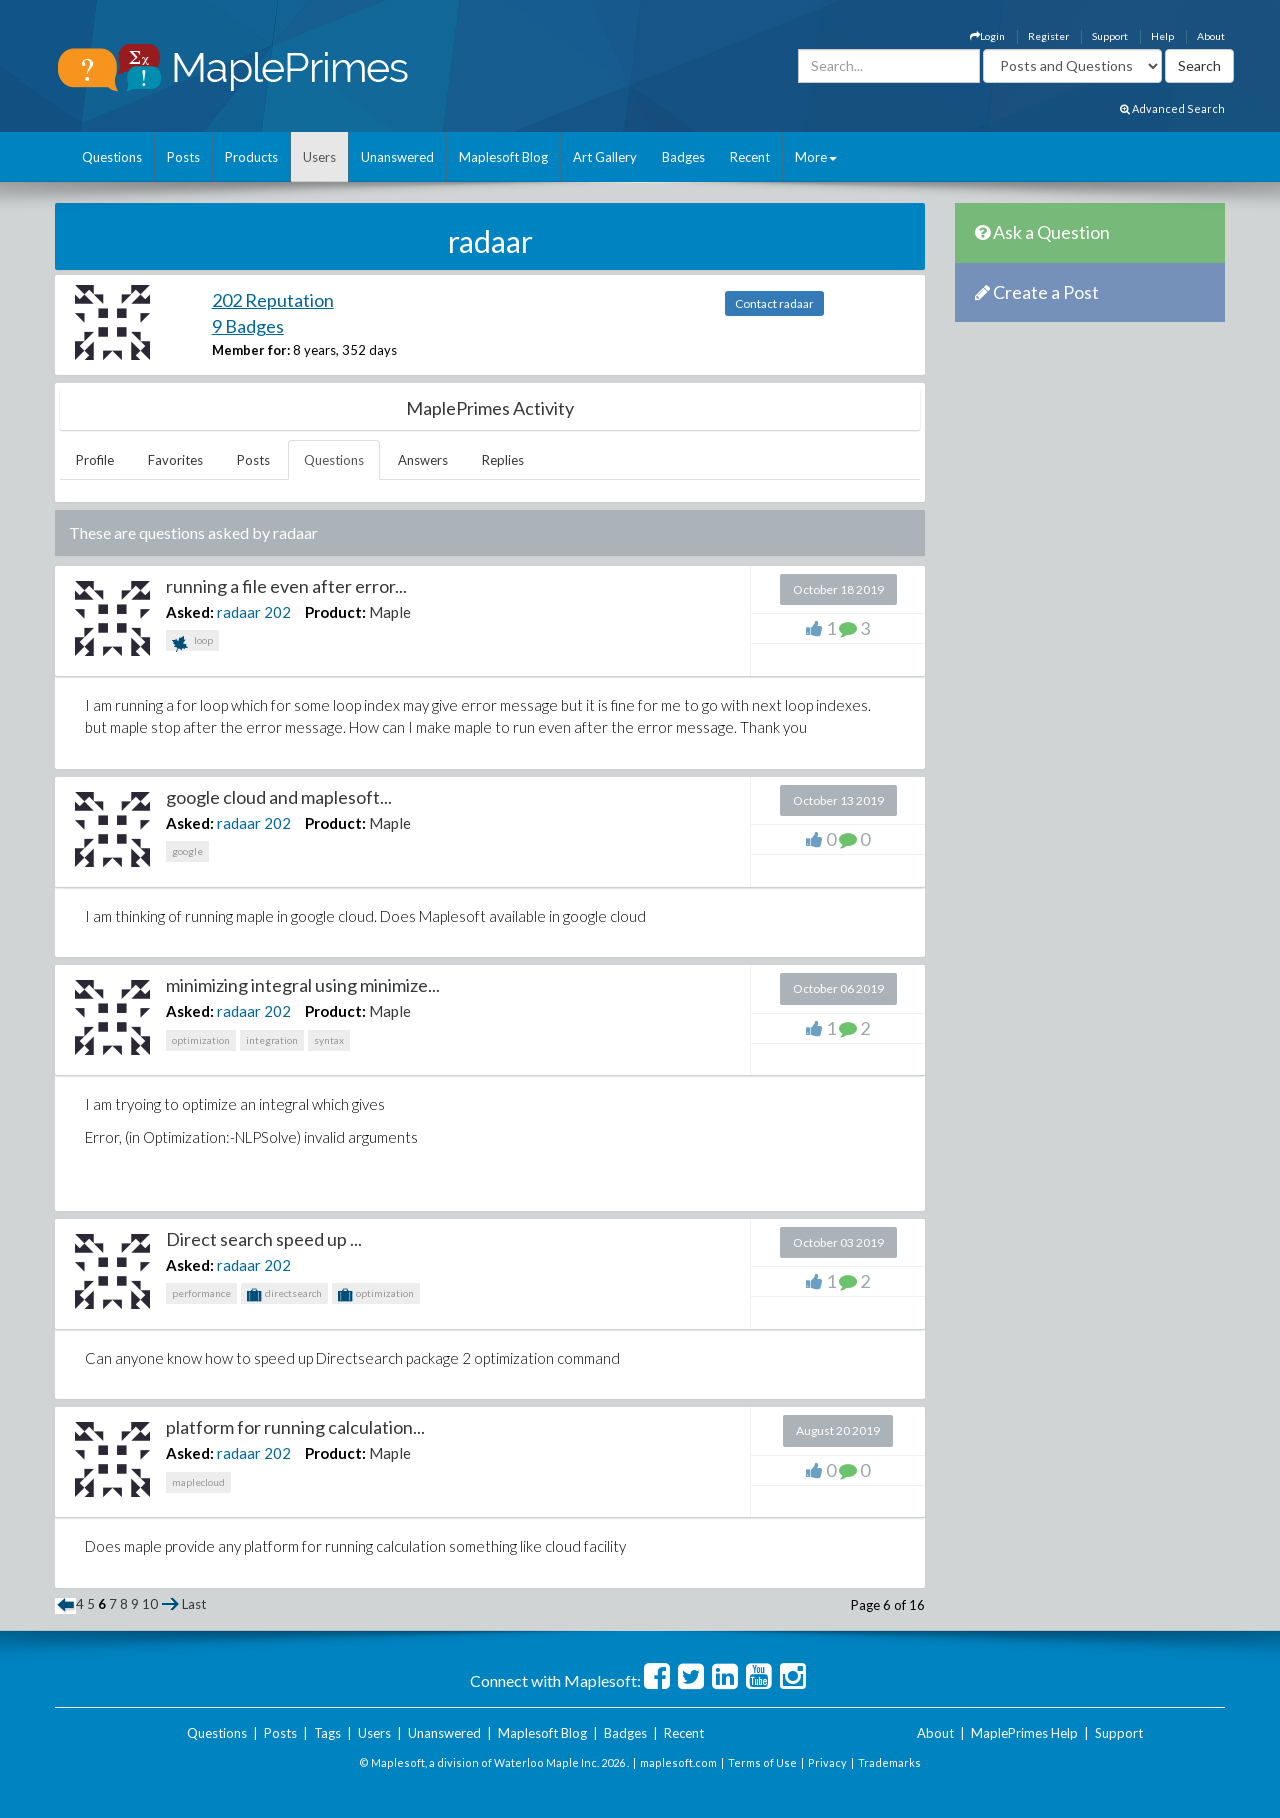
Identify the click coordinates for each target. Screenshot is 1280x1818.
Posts (183, 157)
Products (251, 157)
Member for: (251, 350)
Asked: (190, 612)
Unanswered (397, 157)
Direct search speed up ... (264, 1239)
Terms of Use (762, 1762)
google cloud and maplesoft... (279, 797)
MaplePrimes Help (1024, 1733)
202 (277, 612)
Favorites (175, 460)
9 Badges (248, 326)
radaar (239, 612)
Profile (95, 460)
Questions (112, 157)
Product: (335, 612)
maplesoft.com (678, 1762)
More (816, 157)
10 (150, 1604)
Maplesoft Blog (503, 157)
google (187, 851)
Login (987, 36)
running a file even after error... (286, 586)
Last (194, 1604)
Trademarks (889, 1762)
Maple (390, 612)
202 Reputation (273, 300)
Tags (327, 1733)
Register (1048, 36)
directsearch (284, 1295)
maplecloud (198, 1482)
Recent (750, 157)
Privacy (827, 1762)
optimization (201, 1040)
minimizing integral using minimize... (303, 985)
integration (272, 1040)
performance (201, 1293)
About (1211, 36)
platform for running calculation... (295, 1427)
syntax (329, 1040)
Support (1110, 36)
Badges (683, 157)
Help (1162, 36)
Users (319, 157)
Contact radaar (774, 303)
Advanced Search (1172, 108)
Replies (503, 460)
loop (192, 642)
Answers (423, 460)
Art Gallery (605, 157)
